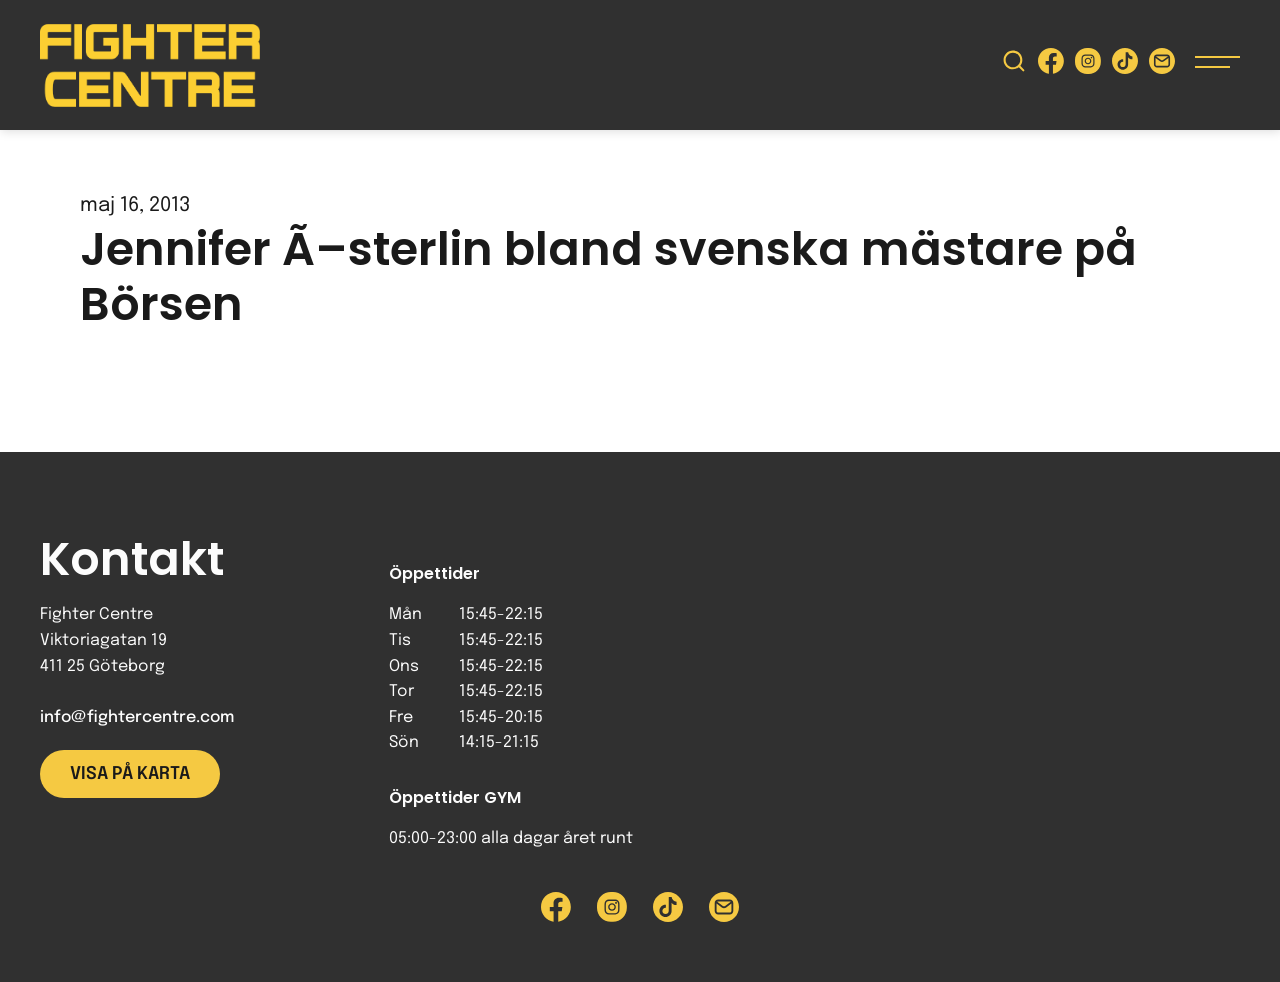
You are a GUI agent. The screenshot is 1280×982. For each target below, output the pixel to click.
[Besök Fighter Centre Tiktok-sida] (1125, 65)
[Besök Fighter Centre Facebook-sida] (1051, 65)
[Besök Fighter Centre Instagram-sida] (1088, 65)
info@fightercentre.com (137, 717)
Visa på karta (130, 774)
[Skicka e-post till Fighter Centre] (1162, 65)
